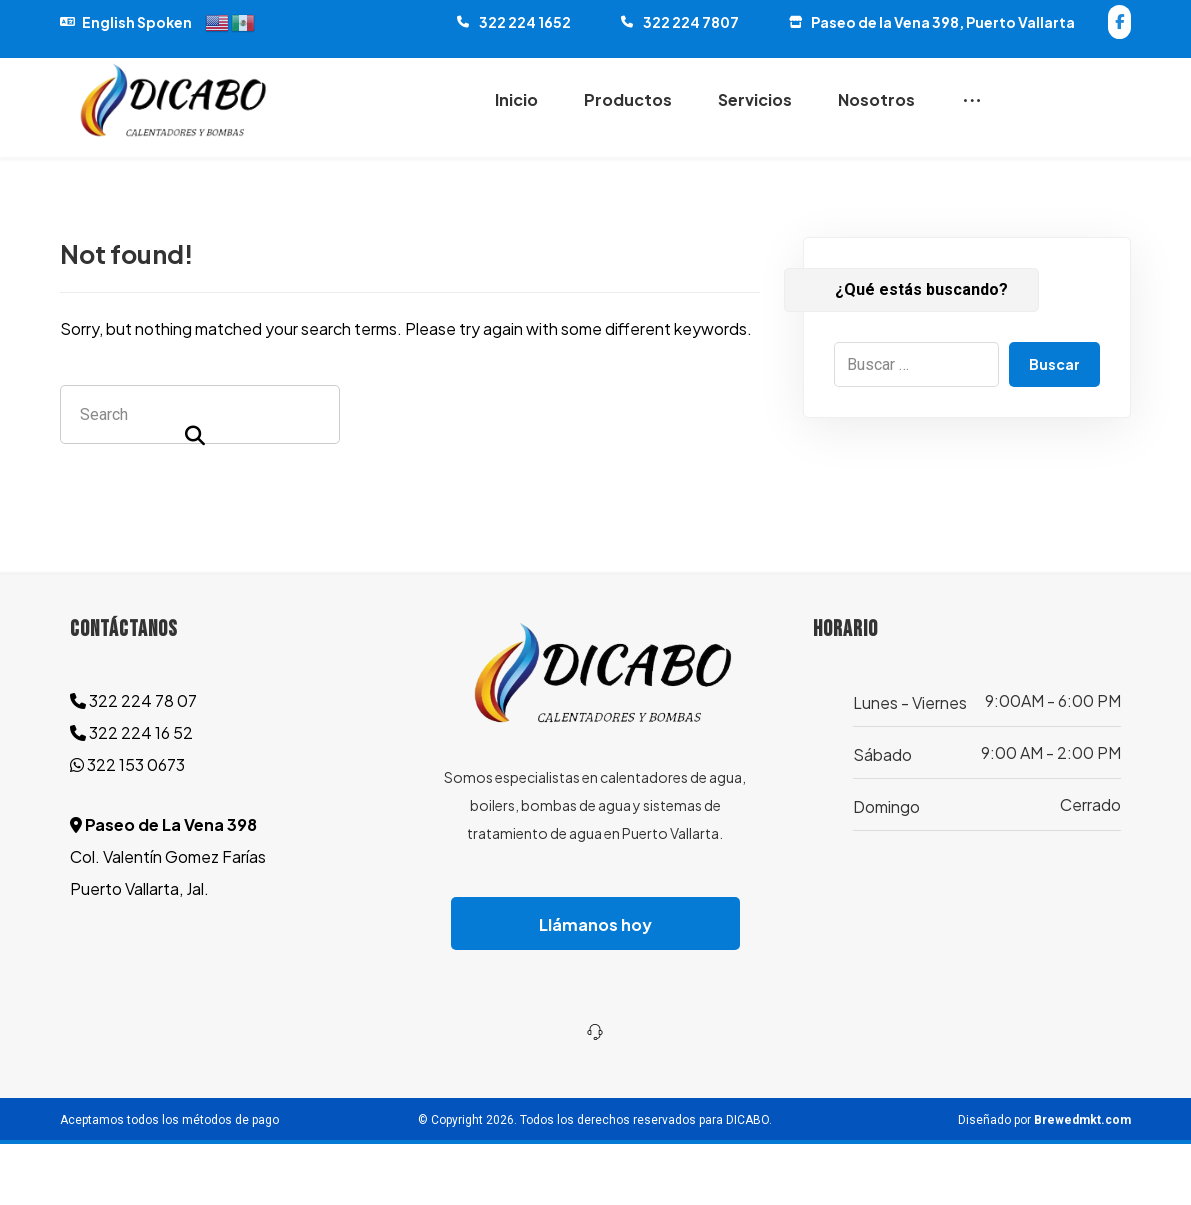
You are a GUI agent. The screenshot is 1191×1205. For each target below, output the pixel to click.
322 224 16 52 (131, 794)
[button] (1119, 22)
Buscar (1054, 426)
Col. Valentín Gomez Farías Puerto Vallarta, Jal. (168, 918)
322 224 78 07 (133, 762)
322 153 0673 (127, 826)
